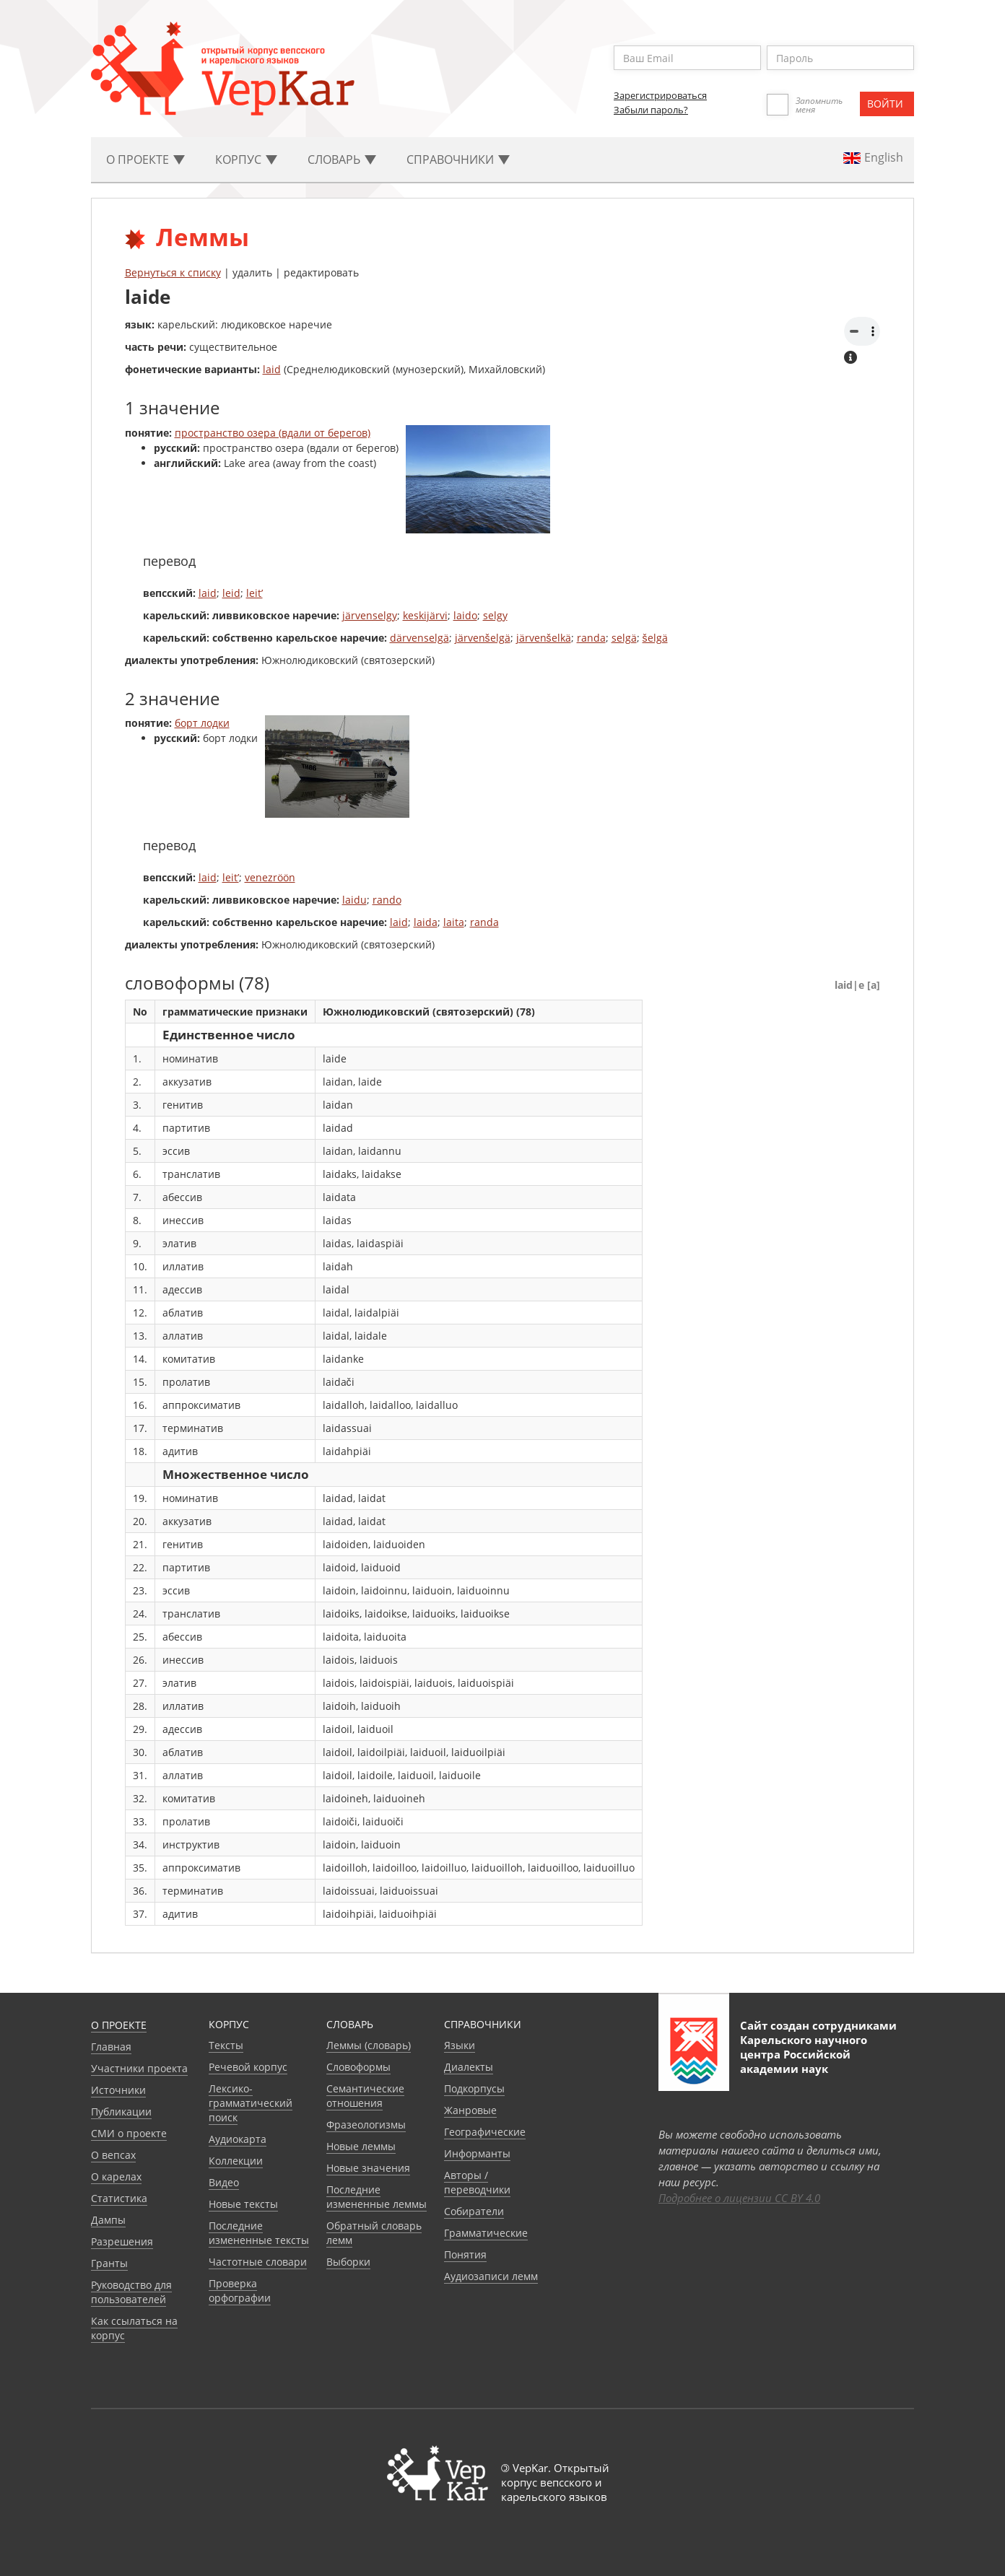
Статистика (119, 2198)
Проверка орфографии (240, 2290)
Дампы (108, 2220)
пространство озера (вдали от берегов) (272, 433)
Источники (118, 2090)
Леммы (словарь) (368, 2045)
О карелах (116, 2176)
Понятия (465, 2254)
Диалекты (468, 2067)
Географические (485, 2132)
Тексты (226, 2045)
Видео (224, 2182)
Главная (111, 2046)
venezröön (270, 877)
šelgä (655, 638)
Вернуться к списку (173, 272)
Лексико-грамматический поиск (250, 2103)
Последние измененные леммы (376, 2197)
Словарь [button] (342, 159)
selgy (495, 615)
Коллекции (236, 2160)
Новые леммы (361, 2146)
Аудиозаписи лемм (491, 2276)
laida (426, 922)
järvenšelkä (543, 638)
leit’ (254, 593)
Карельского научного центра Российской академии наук (803, 2054)
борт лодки (202, 723)
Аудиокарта (237, 2139)
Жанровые (470, 2110)
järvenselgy (369, 615)
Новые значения (368, 2168)
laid (272, 369)
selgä (624, 638)
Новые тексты (243, 2204)
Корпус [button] (246, 159)
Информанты (477, 2153)
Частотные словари (258, 2262)
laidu (354, 900)
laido (465, 615)
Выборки (348, 2262)
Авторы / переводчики (477, 2182)
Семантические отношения (365, 2096)
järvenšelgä (482, 638)
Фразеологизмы (366, 2124)
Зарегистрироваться (660, 95)
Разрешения (122, 2241)
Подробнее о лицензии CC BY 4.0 (739, 2198)
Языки (459, 2045)
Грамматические (486, 2233)
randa (591, 638)
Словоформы (358, 2067)
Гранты (109, 2263)
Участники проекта (139, 2068)
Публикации (121, 2111)
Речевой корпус (248, 2067)
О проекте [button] (145, 159)
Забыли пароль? (651, 109)
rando (387, 900)
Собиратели (474, 2211)
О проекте (119, 2025)
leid (231, 593)
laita (453, 922)
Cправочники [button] (458, 159)
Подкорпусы (474, 2088)
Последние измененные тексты (259, 2233)
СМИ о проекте (129, 2133)
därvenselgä (419, 638)
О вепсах (113, 2155)
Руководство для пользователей (131, 2292)
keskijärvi (425, 615)
